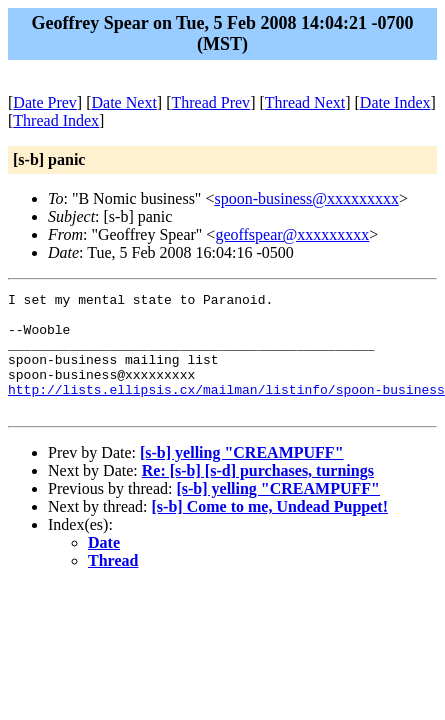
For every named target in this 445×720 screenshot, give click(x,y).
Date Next (124, 102)
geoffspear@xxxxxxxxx (292, 234)
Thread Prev (210, 102)
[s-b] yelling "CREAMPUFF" (242, 476)
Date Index (395, 102)
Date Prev (45, 102)
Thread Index (56, 120)
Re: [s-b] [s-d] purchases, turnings (258, 494)
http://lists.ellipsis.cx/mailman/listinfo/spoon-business (226, 410)
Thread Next (305, 102)
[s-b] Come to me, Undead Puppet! (270, 530)
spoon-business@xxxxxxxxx (306, 198)
